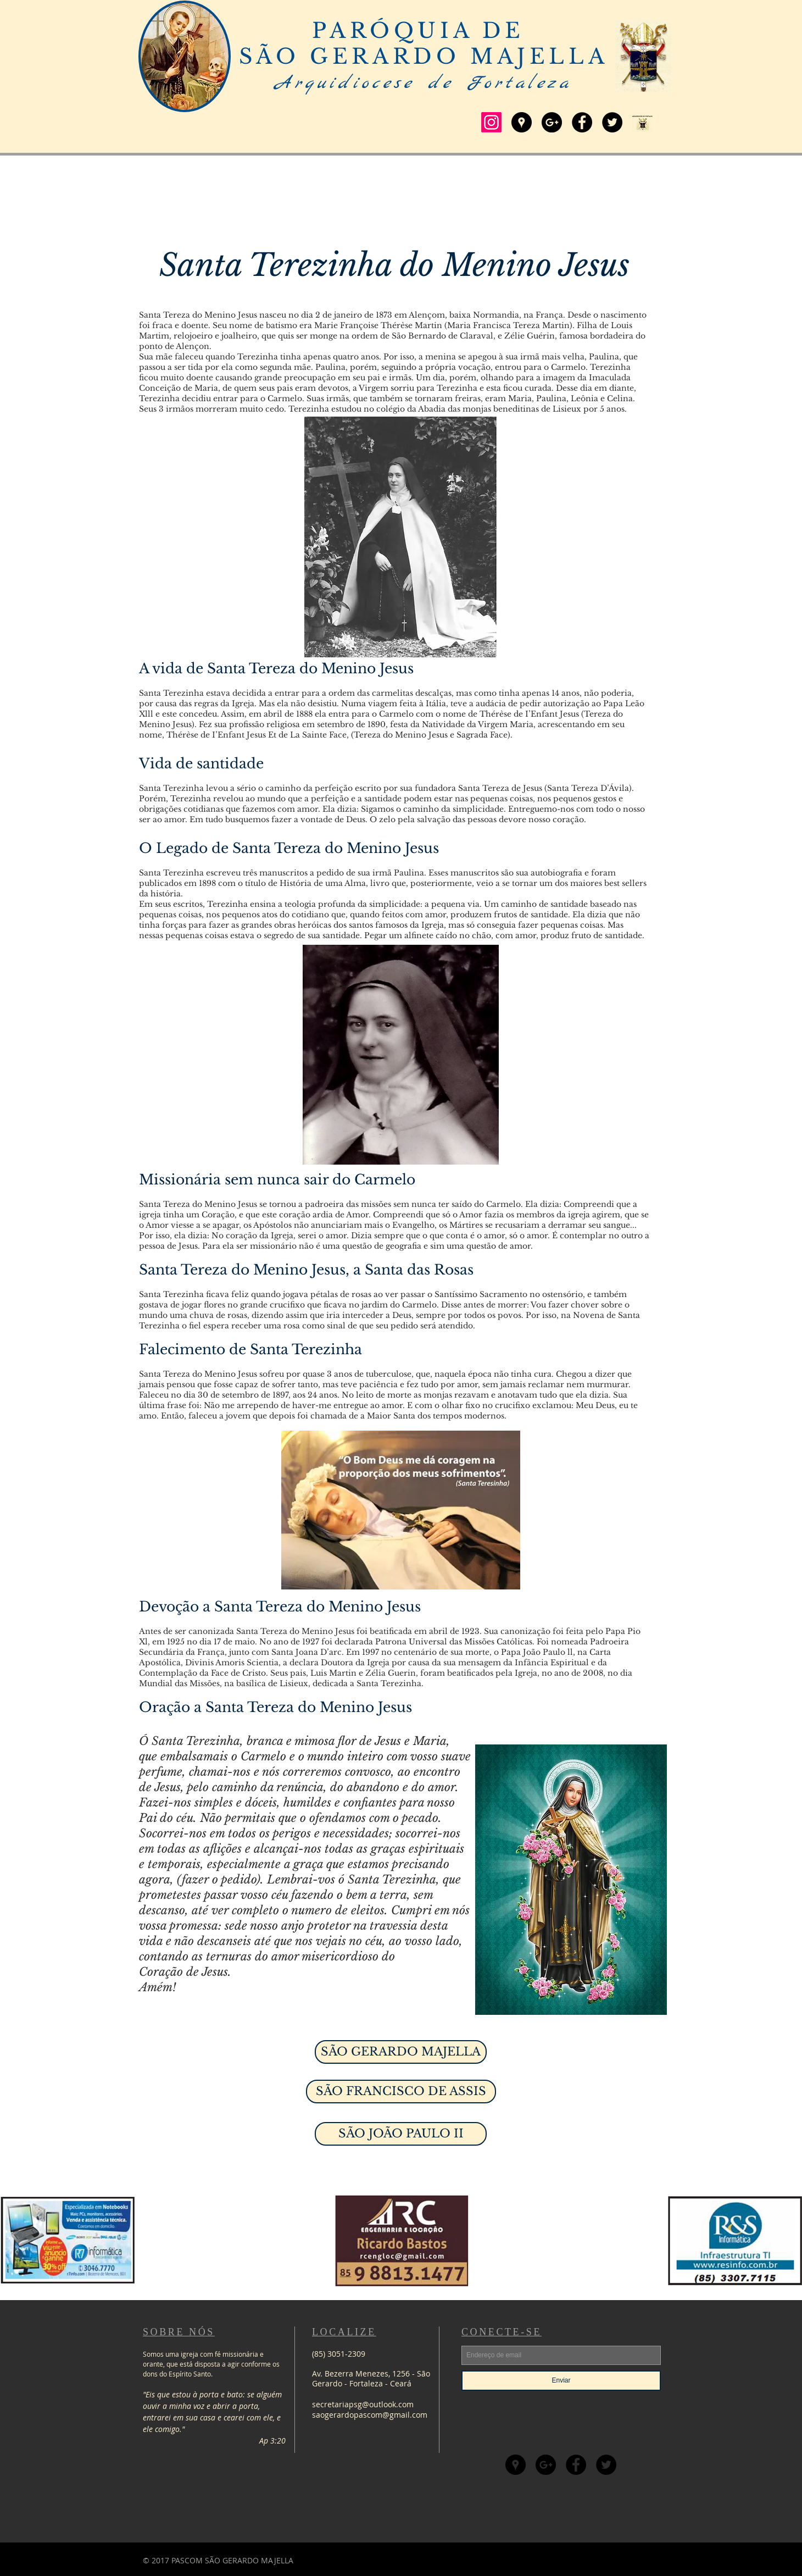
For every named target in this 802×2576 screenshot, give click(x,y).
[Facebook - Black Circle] (582, 122)
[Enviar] (561, 2380)
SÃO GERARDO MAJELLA (423, 56)
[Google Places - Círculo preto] (521, 122)
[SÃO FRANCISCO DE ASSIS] (401, 2091)
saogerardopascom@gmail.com (369, 2414)
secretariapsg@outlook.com (363, 2404)
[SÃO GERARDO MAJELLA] (401, 2052)
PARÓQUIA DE (423, 30)
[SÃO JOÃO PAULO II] (401, 2134)
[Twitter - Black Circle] (612, 122)
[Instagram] (491, 122)
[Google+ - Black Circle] (552, 122)
